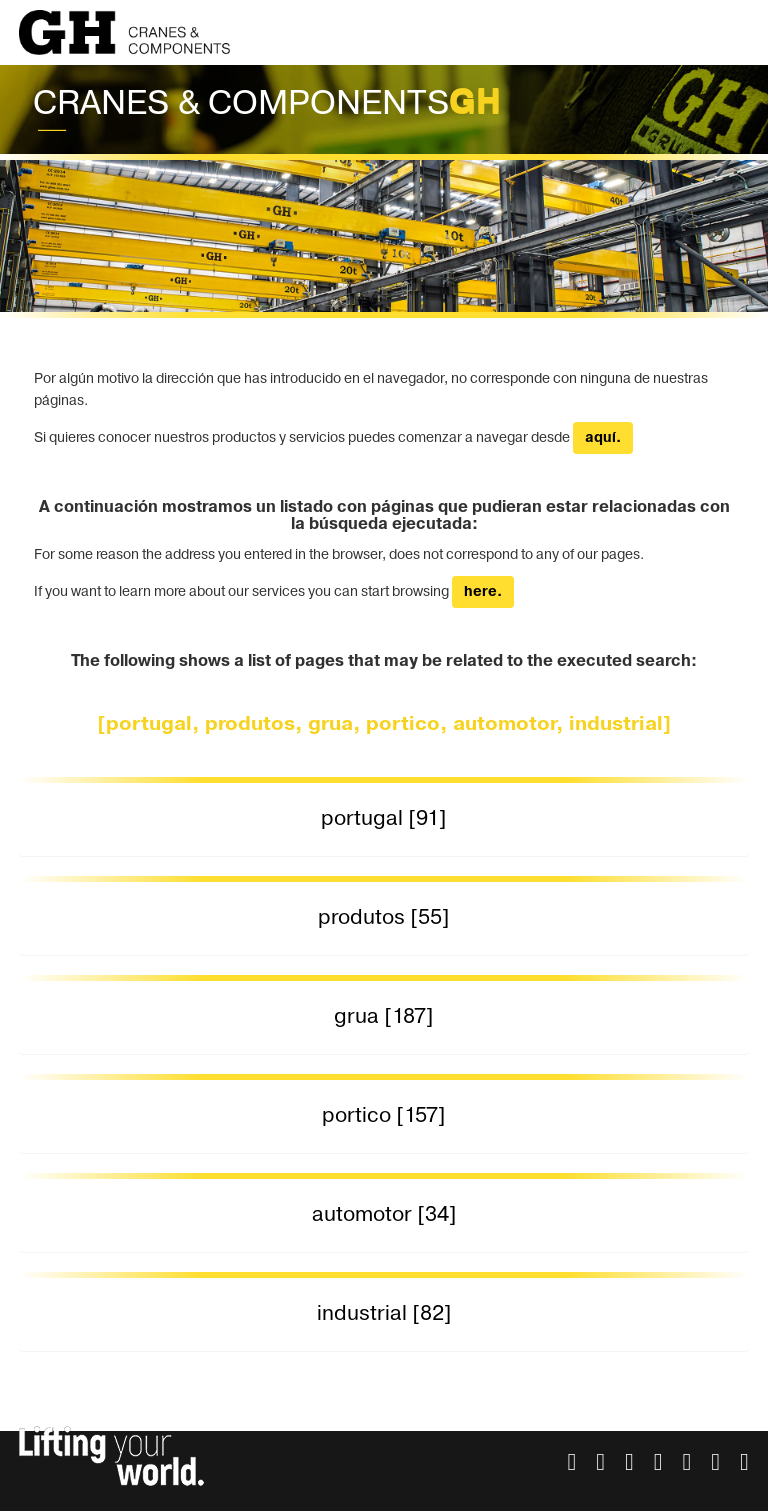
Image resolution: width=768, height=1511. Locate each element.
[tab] (384, 819)
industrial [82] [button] (384, 1313)
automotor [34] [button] (384, 1214)
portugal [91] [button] (384, 818)
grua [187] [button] (384, 1016)
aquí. (603, 438)
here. (483, 592)
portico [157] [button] (384, 1115)
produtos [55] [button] (384, 917)
